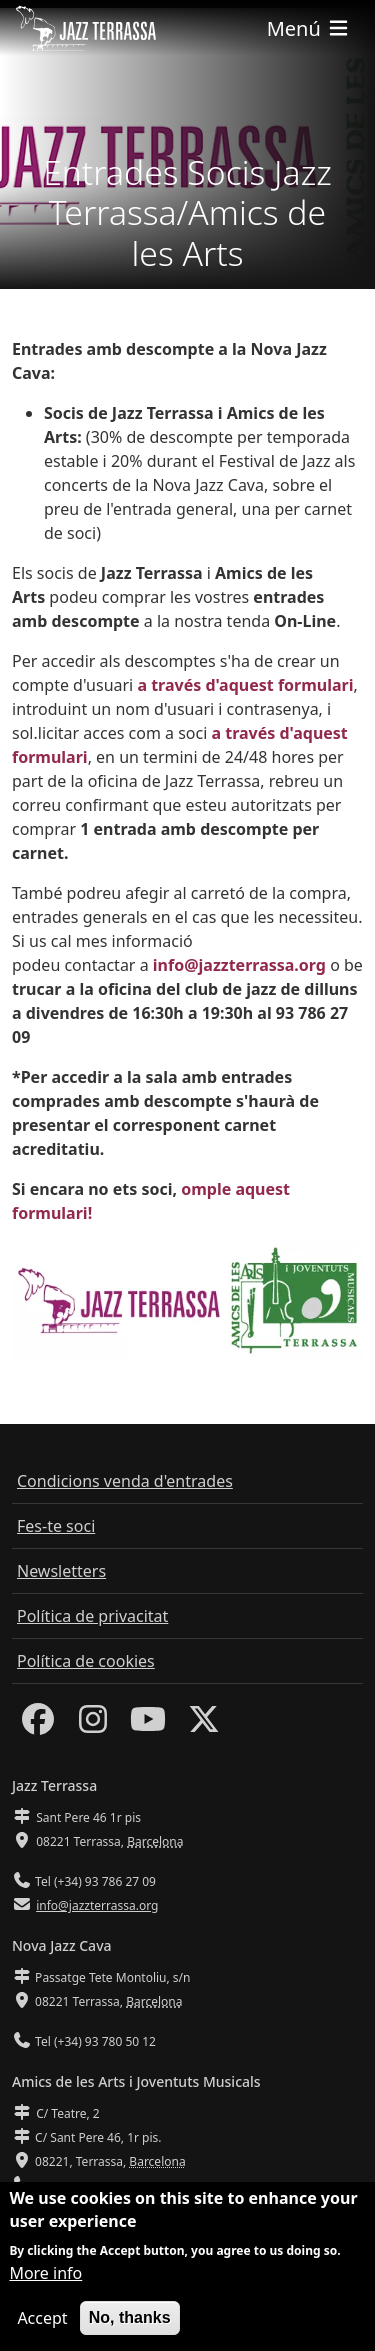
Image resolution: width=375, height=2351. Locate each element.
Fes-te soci (56, 1526)
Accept (42, 2319)
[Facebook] (38, 1725)
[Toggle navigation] (309, 28)
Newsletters (61, 1571)
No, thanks (130, 2318)
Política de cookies (86, 1661)
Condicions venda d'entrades (125, 1481)
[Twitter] (204, 1725)
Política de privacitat (92, 1616)
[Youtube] (148, 1725)
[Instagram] (93, 1725)
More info (45, 2274)
